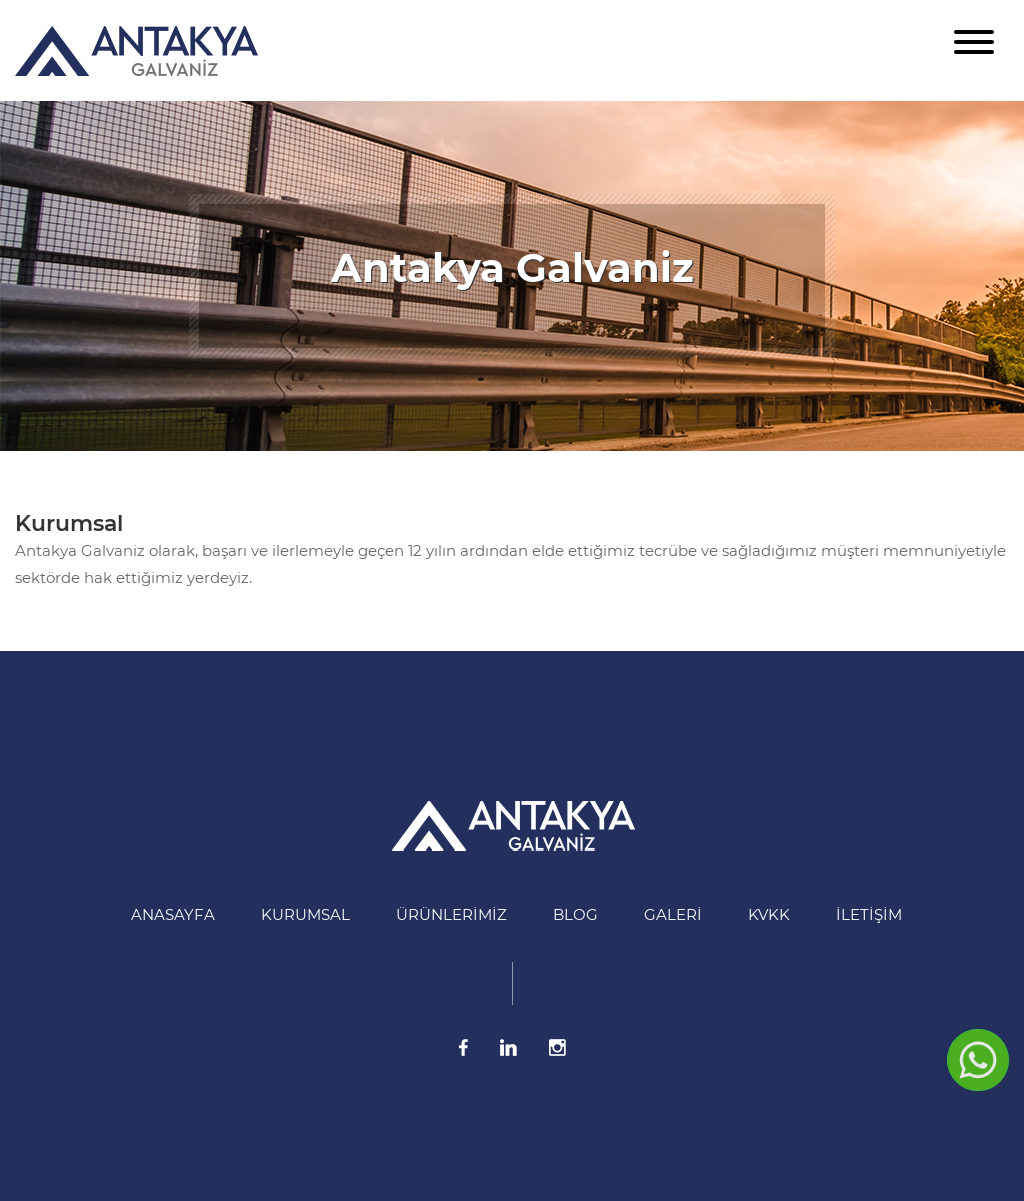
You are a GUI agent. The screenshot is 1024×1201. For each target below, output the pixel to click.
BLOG (575, 914)
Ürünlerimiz (451, 914)
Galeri (673, 914)
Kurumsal (69, 523)
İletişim (869, 914)
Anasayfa (173, 914)
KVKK (769, 914)
